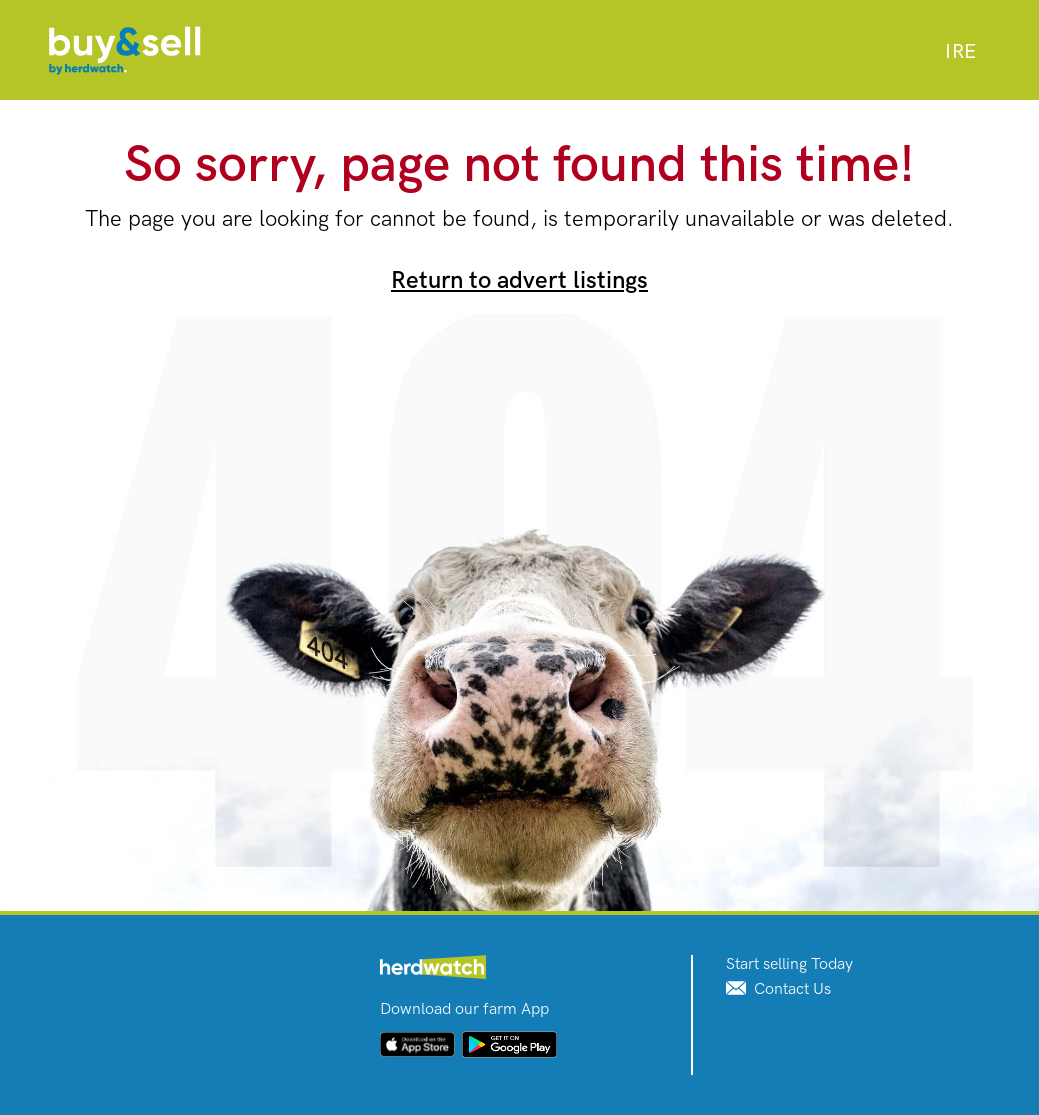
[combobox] (960, 52)
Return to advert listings (519, 280)
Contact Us (778, 989)
